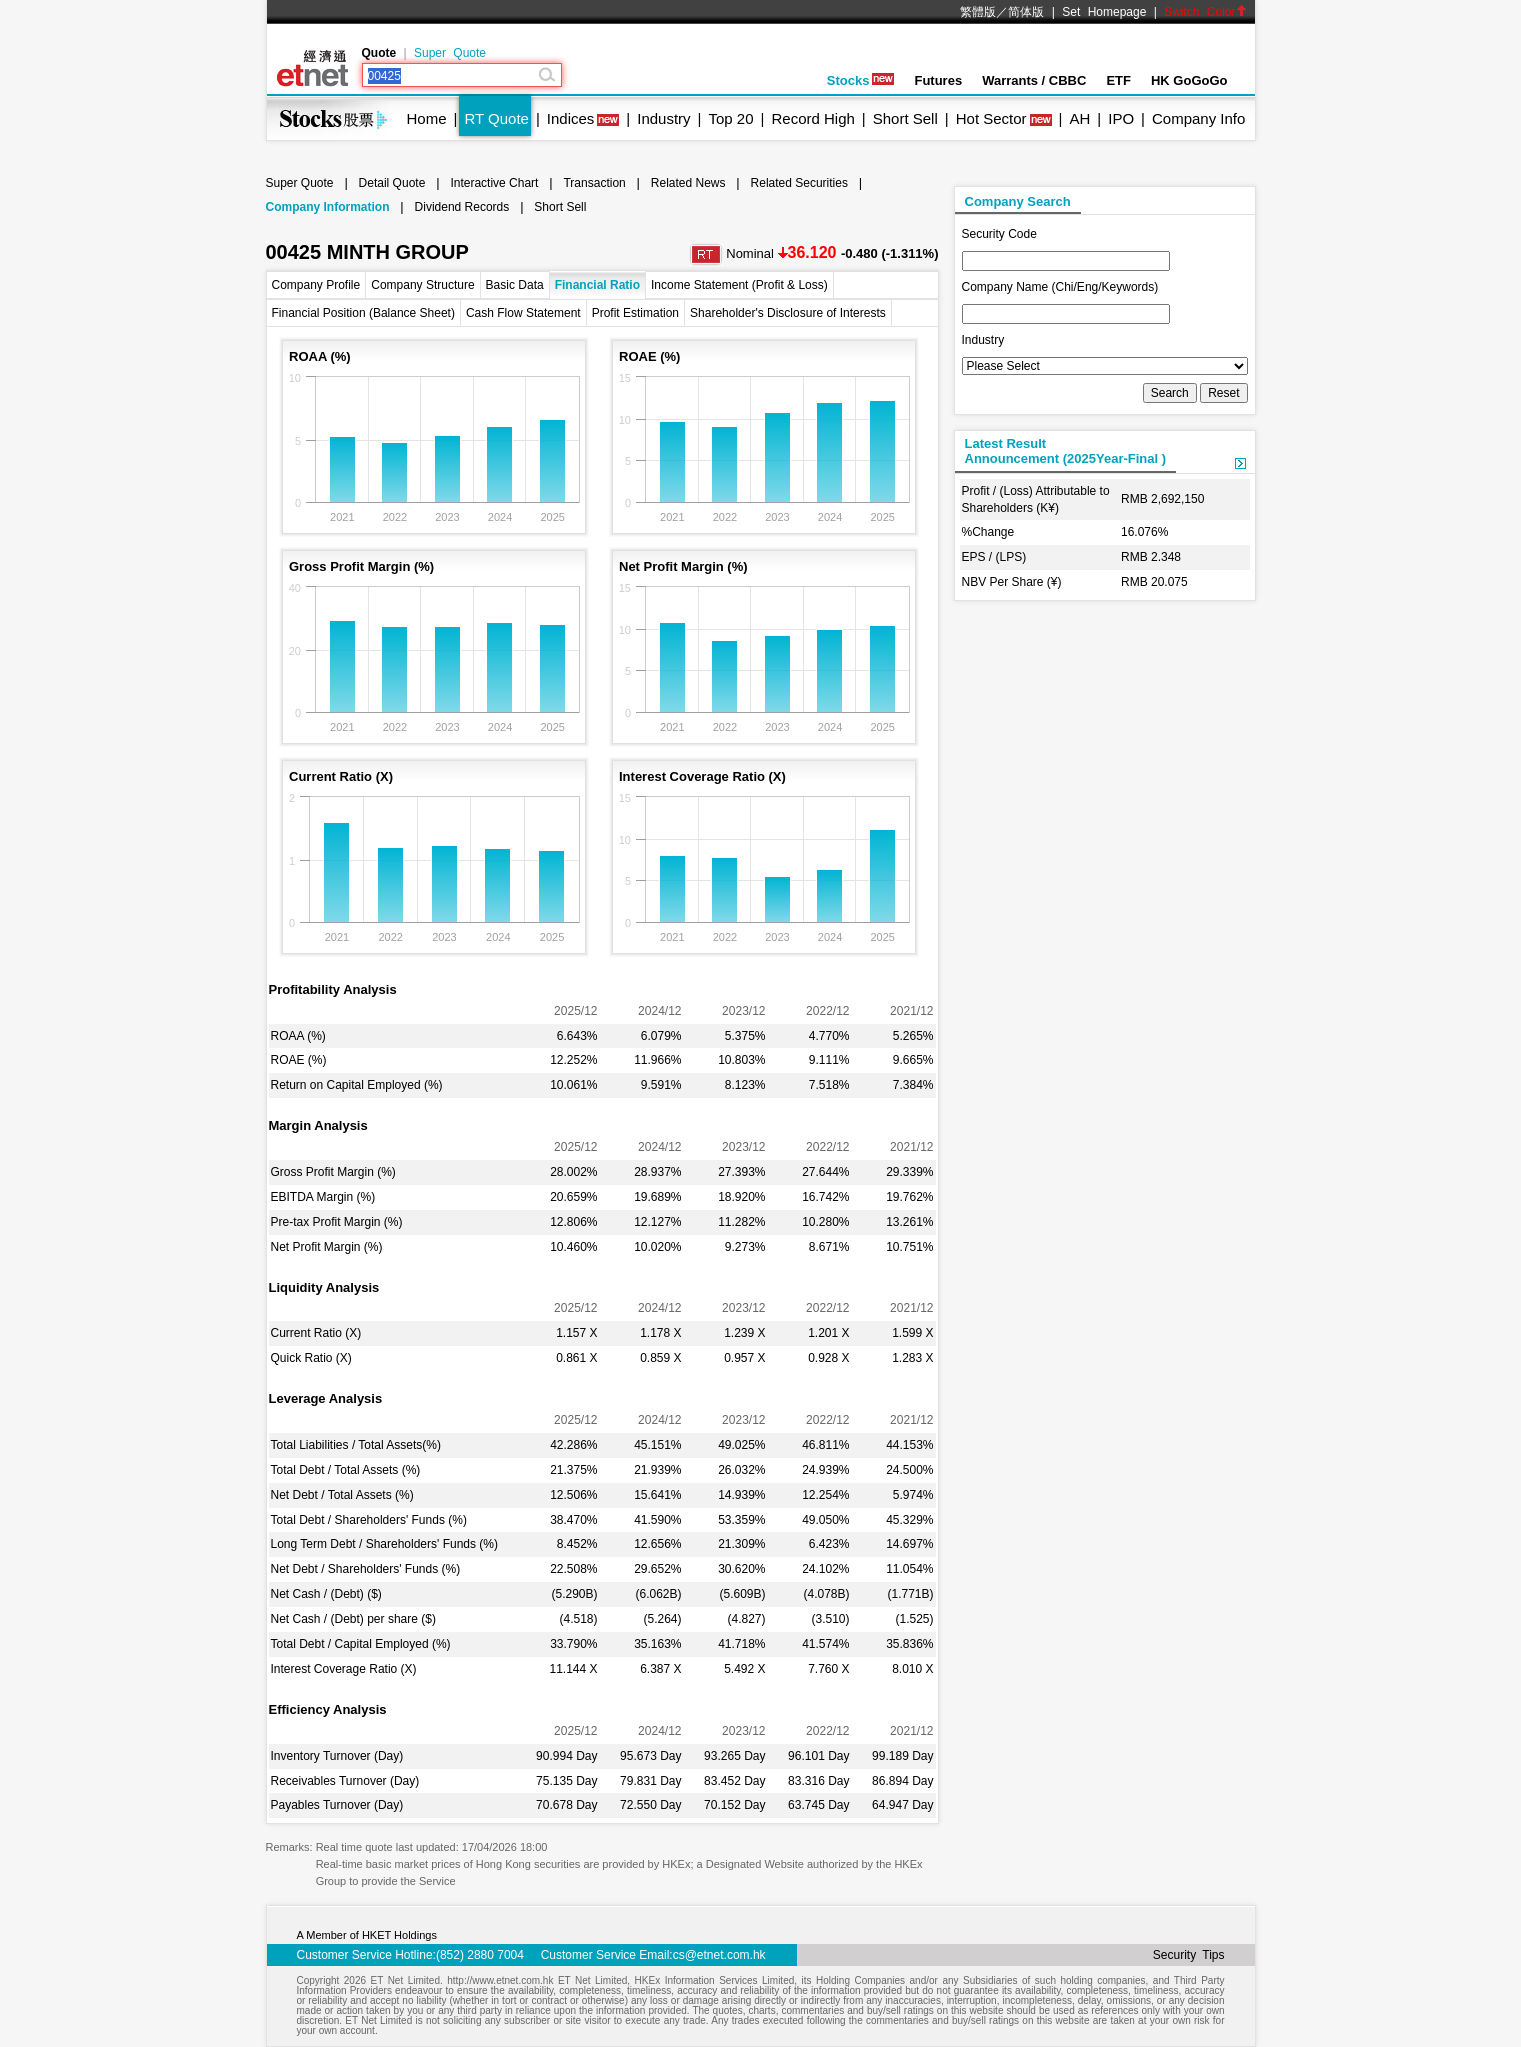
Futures (938, 80)
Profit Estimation (635, 313)
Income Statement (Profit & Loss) (739, 285)
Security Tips (1189, 1955)
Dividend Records (462, 207)
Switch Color (1205, 12)
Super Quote (450, 53)
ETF (1118, 80)
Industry (663, 118)
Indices (571, 118)
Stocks (861, 80)
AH (1079, 118)
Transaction (594, 183)
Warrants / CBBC (1034, 80)
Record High (812, 118)
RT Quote (496, 118)
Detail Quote (392, 183)
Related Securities (799, 183)
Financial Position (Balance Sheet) (363, 313)
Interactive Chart (494, 183)
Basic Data (515, 285)
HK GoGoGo (1189, 80)
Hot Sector (991, 118)
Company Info (1198, 118)
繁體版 (978, 12)
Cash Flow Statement (523, 313)
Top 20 (731, 118)
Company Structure (422, 285)
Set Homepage (1104, 12)
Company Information (328, 207)
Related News (688, 183)
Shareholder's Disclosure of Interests (788, 313)
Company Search (1018, 201)
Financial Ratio (597, 285)
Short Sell (905, 118)
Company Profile (316, 285)
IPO (1121, 118)
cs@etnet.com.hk (719, 1955)
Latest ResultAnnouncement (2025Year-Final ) (1066, 451)
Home (427, 118)
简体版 (1026, 12)
